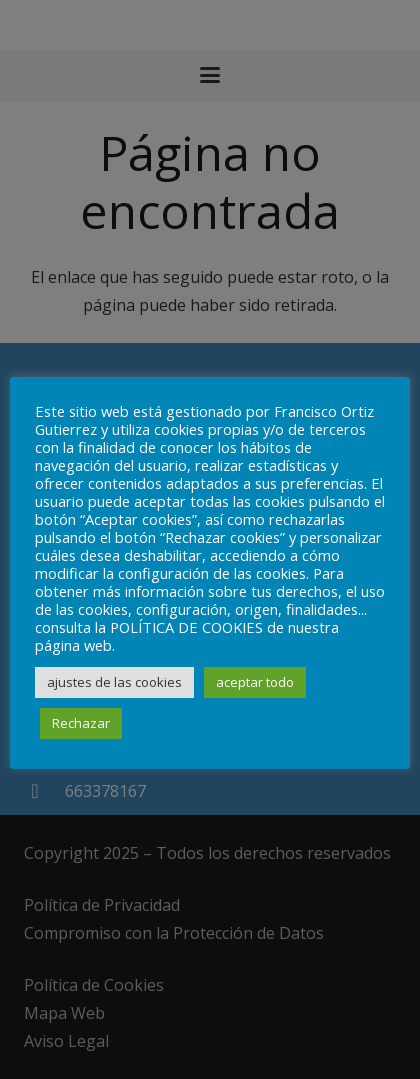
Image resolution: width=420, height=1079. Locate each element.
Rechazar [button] (81, 723)
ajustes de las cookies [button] (114, 682)
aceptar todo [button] (255, 682)
